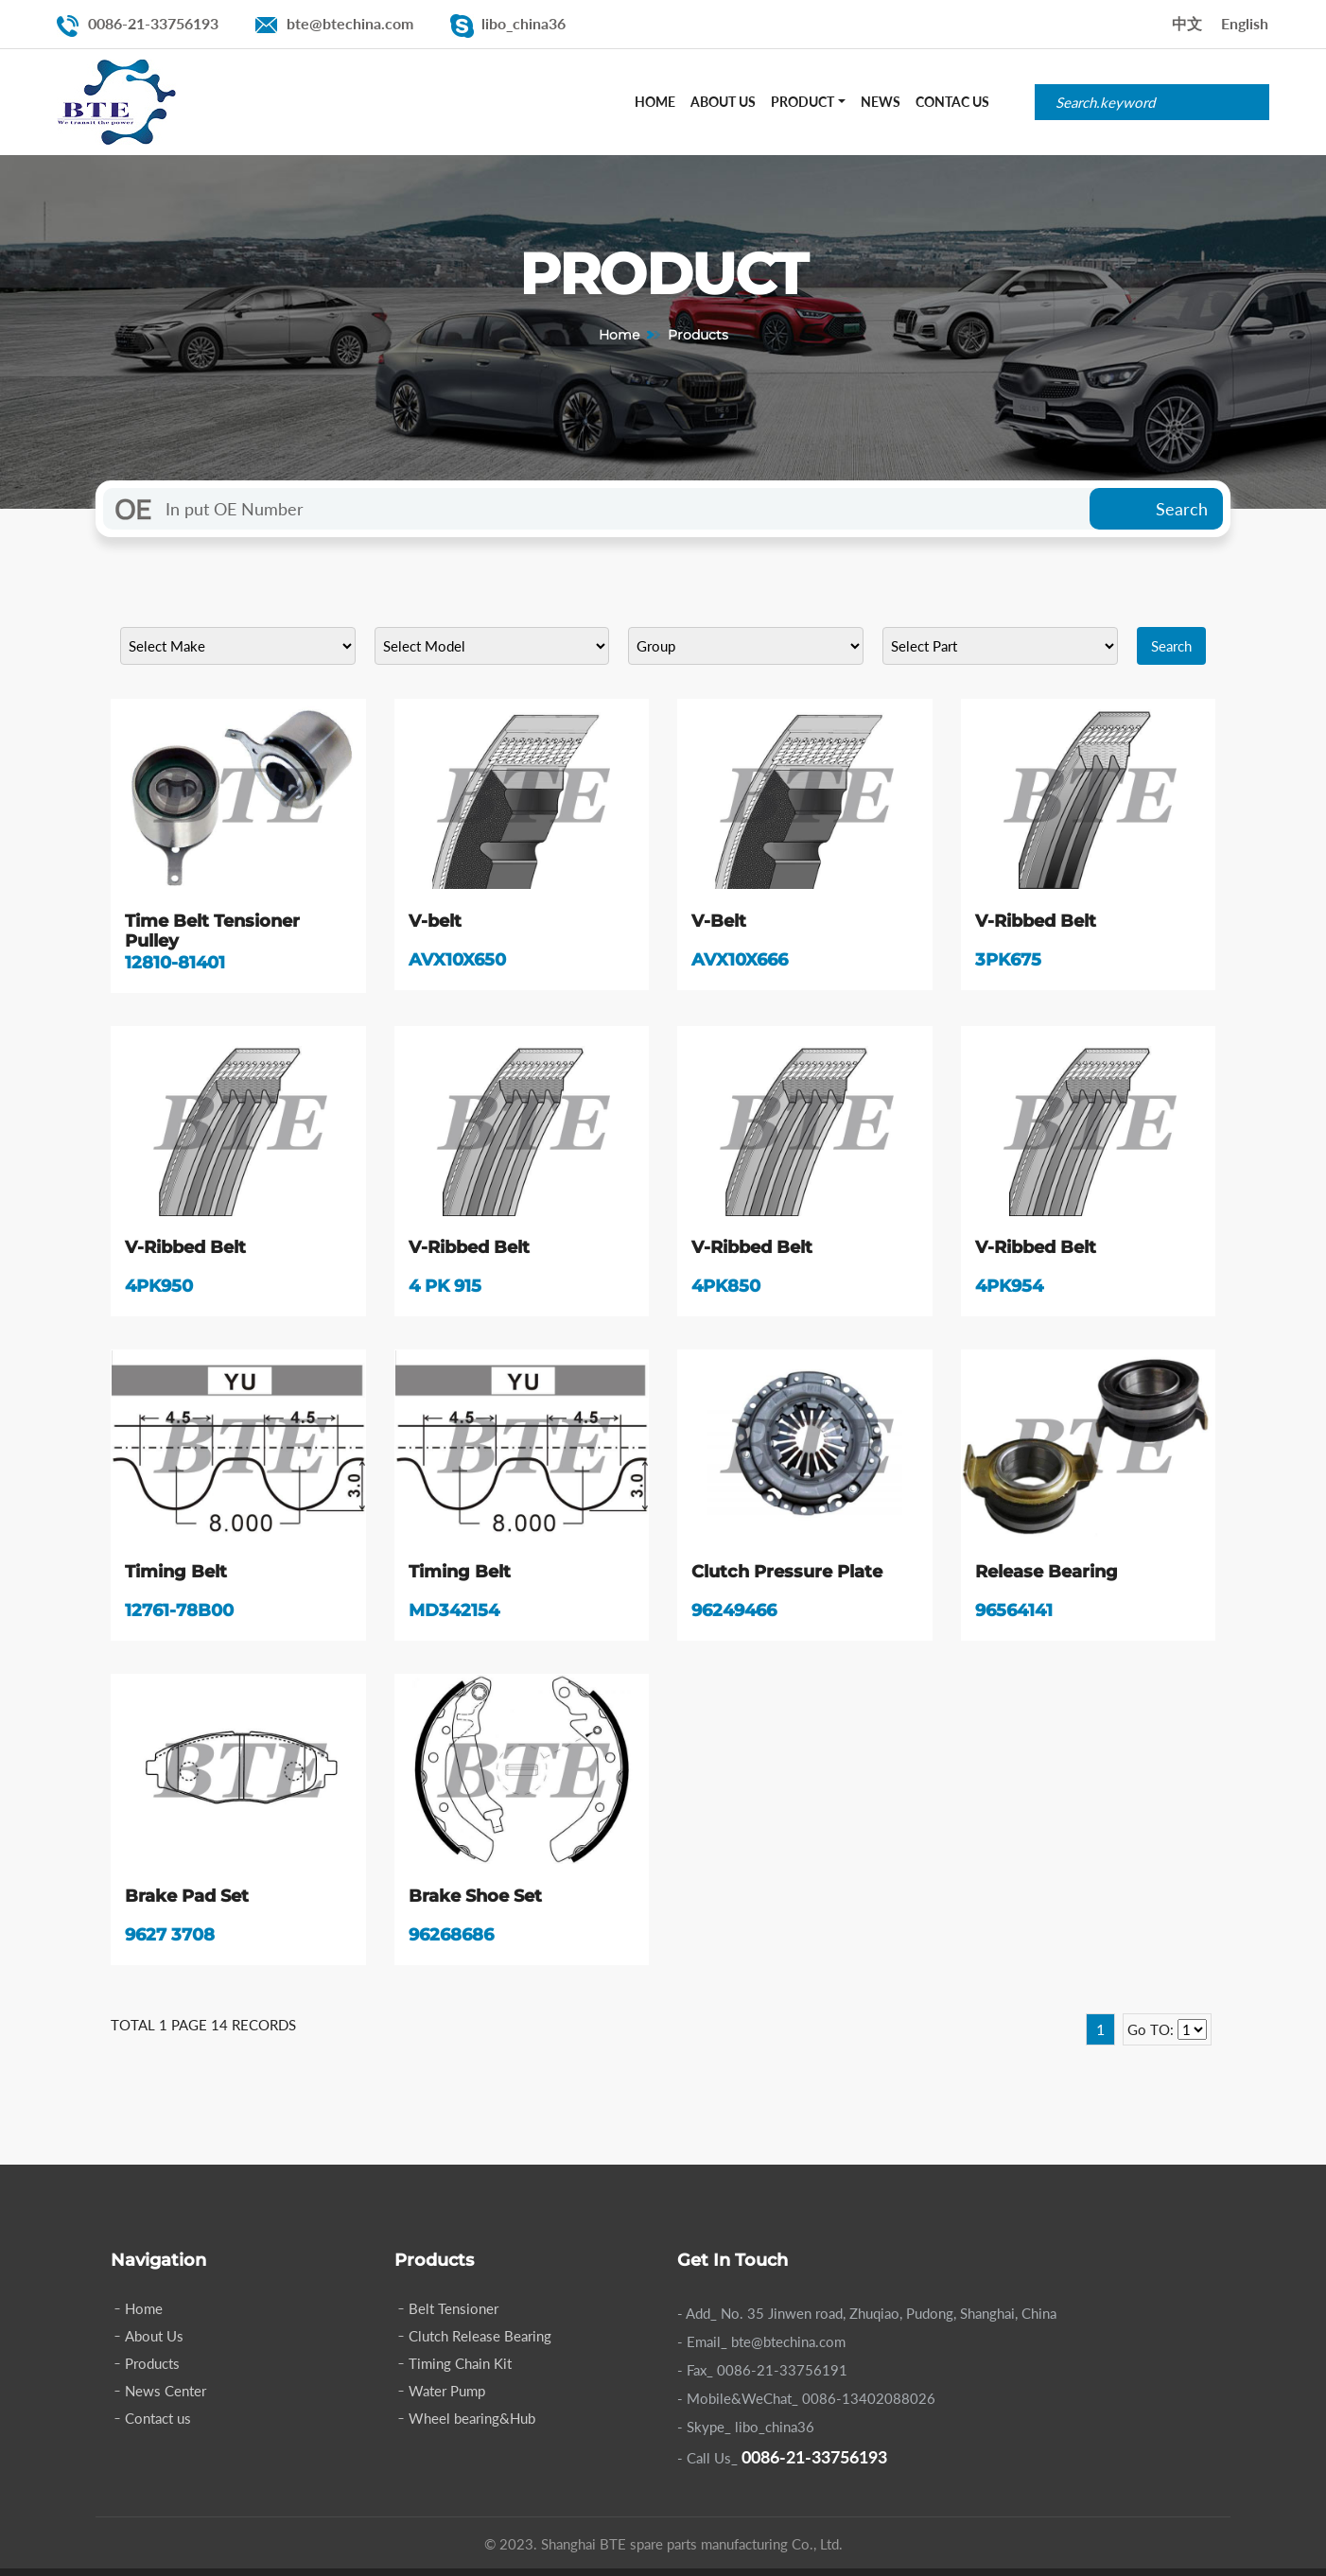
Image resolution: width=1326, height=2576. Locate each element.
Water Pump (447, 2398)
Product (802, 102)
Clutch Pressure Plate (786, 1575)
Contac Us (952, 102)
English (1244, 23)
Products (152, 2370)
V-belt (435, 921)
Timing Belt (176, 1575)
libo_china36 (523, 23)
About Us (723, 102)
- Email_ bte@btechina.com (761, 2349)
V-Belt (718, 921)
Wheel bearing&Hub (472, 2425)
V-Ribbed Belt (1035, 921)
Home (655, 102)
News (880, 102)
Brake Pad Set (187, 1901)
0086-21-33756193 (153, 23)
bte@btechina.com (350, 23)
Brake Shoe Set (475, 1901)
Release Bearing (1046, 1575)
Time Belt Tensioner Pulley (212, 931)
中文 (1187, 23)
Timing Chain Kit (460, 2370)
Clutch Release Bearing (480, 2343)
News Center (165, 2398)
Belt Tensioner (453, 2315)
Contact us (158, 2425)
